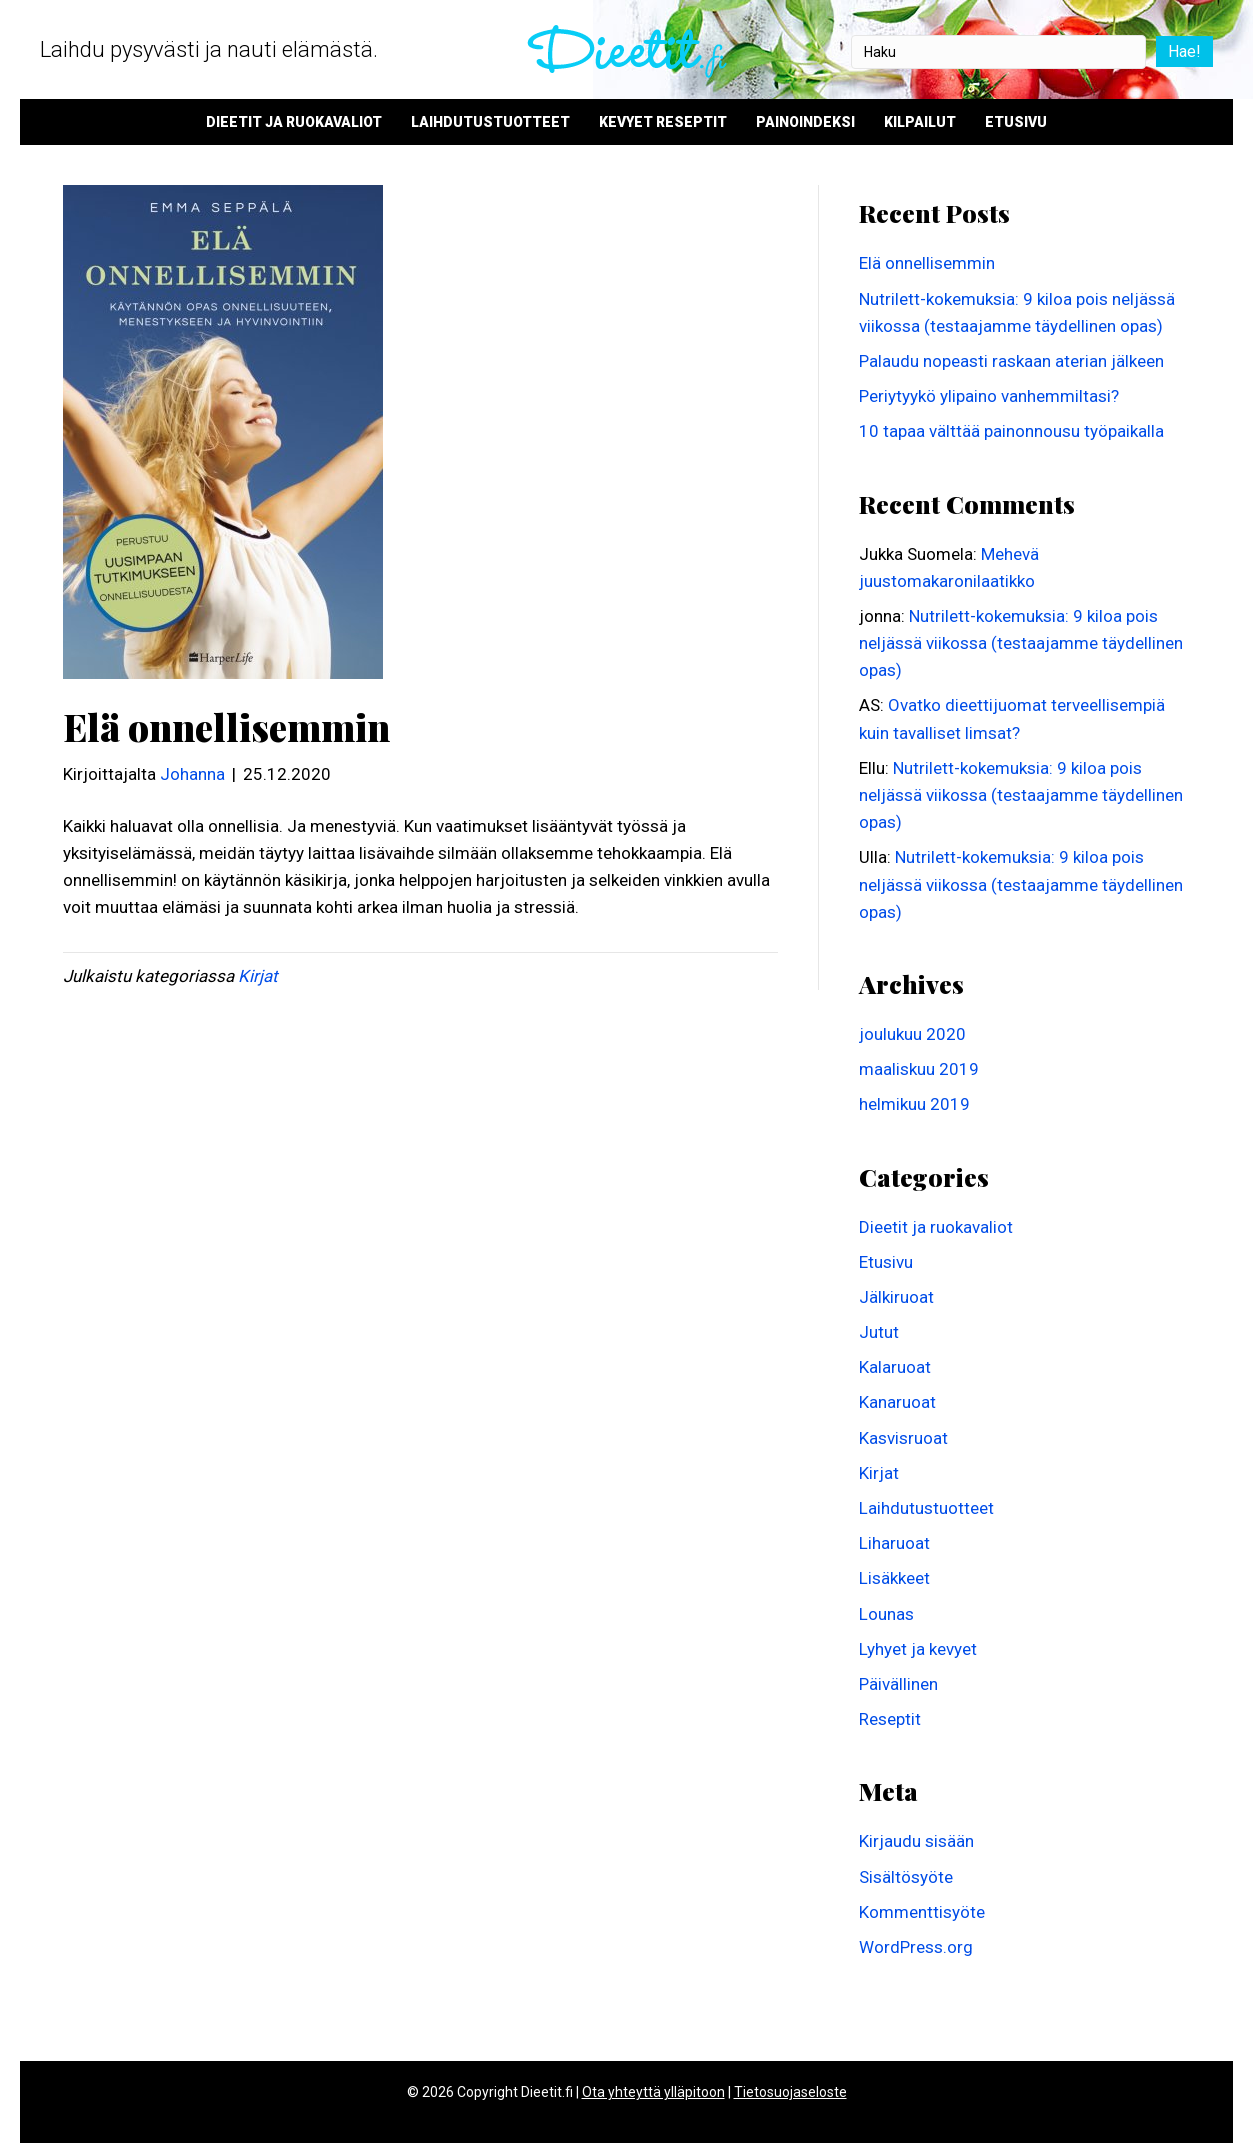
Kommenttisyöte (922, 1912)
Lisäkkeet (894, 1578)
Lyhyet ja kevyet (918, 1649)
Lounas (886, 1614)
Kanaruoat (897, 1402)
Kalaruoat (895, 1367)
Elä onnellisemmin (927, 263)
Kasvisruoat (903, 1438)
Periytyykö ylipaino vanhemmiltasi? (989, 396)
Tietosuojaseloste (790, 2092)
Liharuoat (894, 1543)
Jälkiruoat (896, 1297)
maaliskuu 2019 (919, 1069)
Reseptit (890, 1719)
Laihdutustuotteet (490, 122)
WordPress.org (916, 1947)
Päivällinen (898, 1684)
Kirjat (258, 976)
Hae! (1184, 51)
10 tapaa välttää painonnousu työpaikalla (1011, 431)
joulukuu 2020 (912, 1034)
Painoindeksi (805, 122)
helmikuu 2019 (914, 1104)
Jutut (879, 1332)
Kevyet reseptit (663, 122)
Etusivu (1016, 122)
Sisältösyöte (906, 1877)
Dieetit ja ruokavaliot (294, 122)
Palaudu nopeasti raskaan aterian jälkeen (1011, 361)
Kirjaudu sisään (916, 1841)
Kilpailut (920, 122)
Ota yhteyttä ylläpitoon (653, 2092)
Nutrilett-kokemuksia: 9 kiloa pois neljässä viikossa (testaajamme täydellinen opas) (1021, 643)
